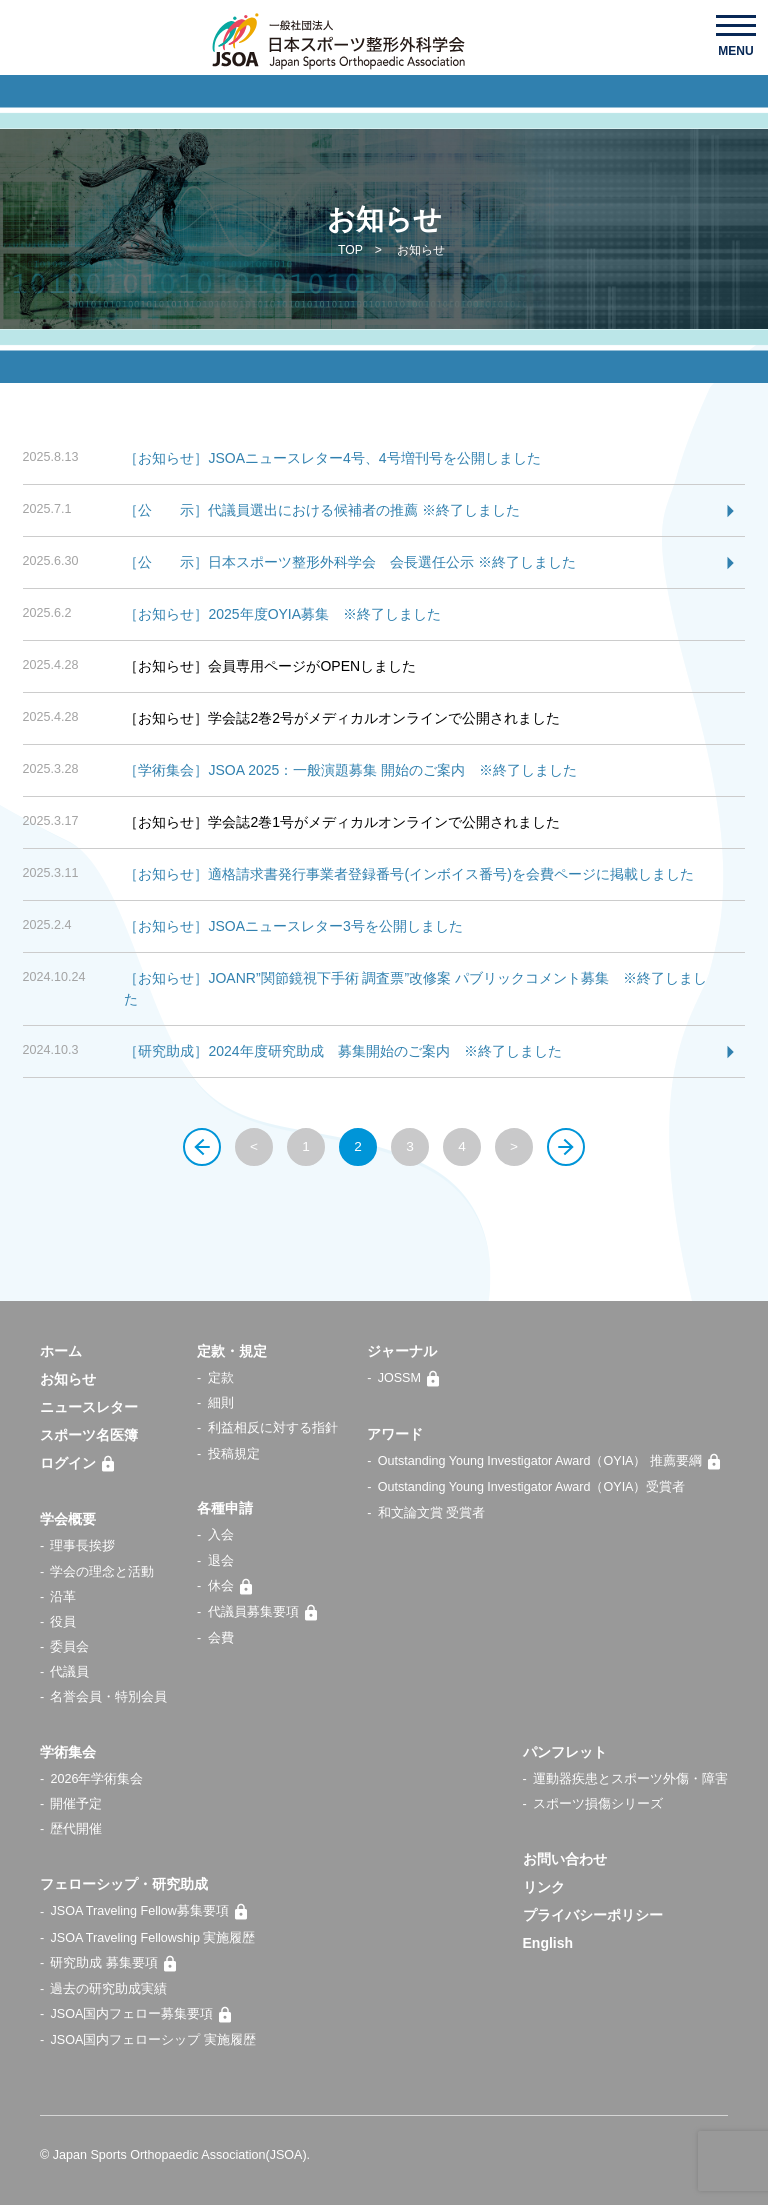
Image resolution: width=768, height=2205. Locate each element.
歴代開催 (76, 1829)
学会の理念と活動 (102, 1572)
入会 (221, 1535)
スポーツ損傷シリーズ (598, 1804)
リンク (544, 1887)
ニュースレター (89, 1407)
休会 (234, 1586)
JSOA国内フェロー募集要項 (144, 2014)
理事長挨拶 (82, 1546)
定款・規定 (232, 1351)
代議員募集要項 (266, 1612)
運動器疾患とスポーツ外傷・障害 (630, 1779)
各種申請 (225, 1508)
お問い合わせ (565, 1859)
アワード (395, 1434)
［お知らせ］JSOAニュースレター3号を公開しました (293, 926)
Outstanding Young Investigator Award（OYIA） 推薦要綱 (553, 1461)
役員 (63, 1622)
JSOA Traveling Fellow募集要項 (152, 1912)
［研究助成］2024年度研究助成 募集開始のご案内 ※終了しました (342, 1051)
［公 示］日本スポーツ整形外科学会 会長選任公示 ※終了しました (350, 562)
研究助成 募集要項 (117, 1963)
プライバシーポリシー (593, 1915)
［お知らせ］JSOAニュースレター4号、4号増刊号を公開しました (332, 458)
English (548, 1943)
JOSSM (412, 1378)
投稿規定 (234, 1454)
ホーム (61, 1351)
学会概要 (68, 1519)
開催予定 (76, 1804)
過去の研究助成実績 (108, 1989)
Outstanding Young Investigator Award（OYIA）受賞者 (532, 1487)
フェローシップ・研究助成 (124, 1884)
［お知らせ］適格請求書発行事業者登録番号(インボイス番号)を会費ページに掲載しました (408, 874)
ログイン (81, 1463)
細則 (221, 1403)
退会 (221, 1561)
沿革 (63, 1597)
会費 (221, 1638)
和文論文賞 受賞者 (432, 1513)
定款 (221, 1378)
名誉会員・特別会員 (108, 1697)
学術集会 (68, 1752)
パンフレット (565, 1752)
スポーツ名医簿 (89, 1435)
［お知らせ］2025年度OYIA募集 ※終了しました (282, 614)
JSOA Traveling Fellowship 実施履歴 (152, 1938)
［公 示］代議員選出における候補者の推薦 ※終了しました (322, 510)
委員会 (69, 1647)
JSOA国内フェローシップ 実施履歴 (152, 2040)
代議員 (69, 1672)
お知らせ (68, 1379)
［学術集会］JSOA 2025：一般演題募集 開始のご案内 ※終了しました (350, 770)
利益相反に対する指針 (273, 1428)
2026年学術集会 (96, 1779)
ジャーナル (402, 1351)
